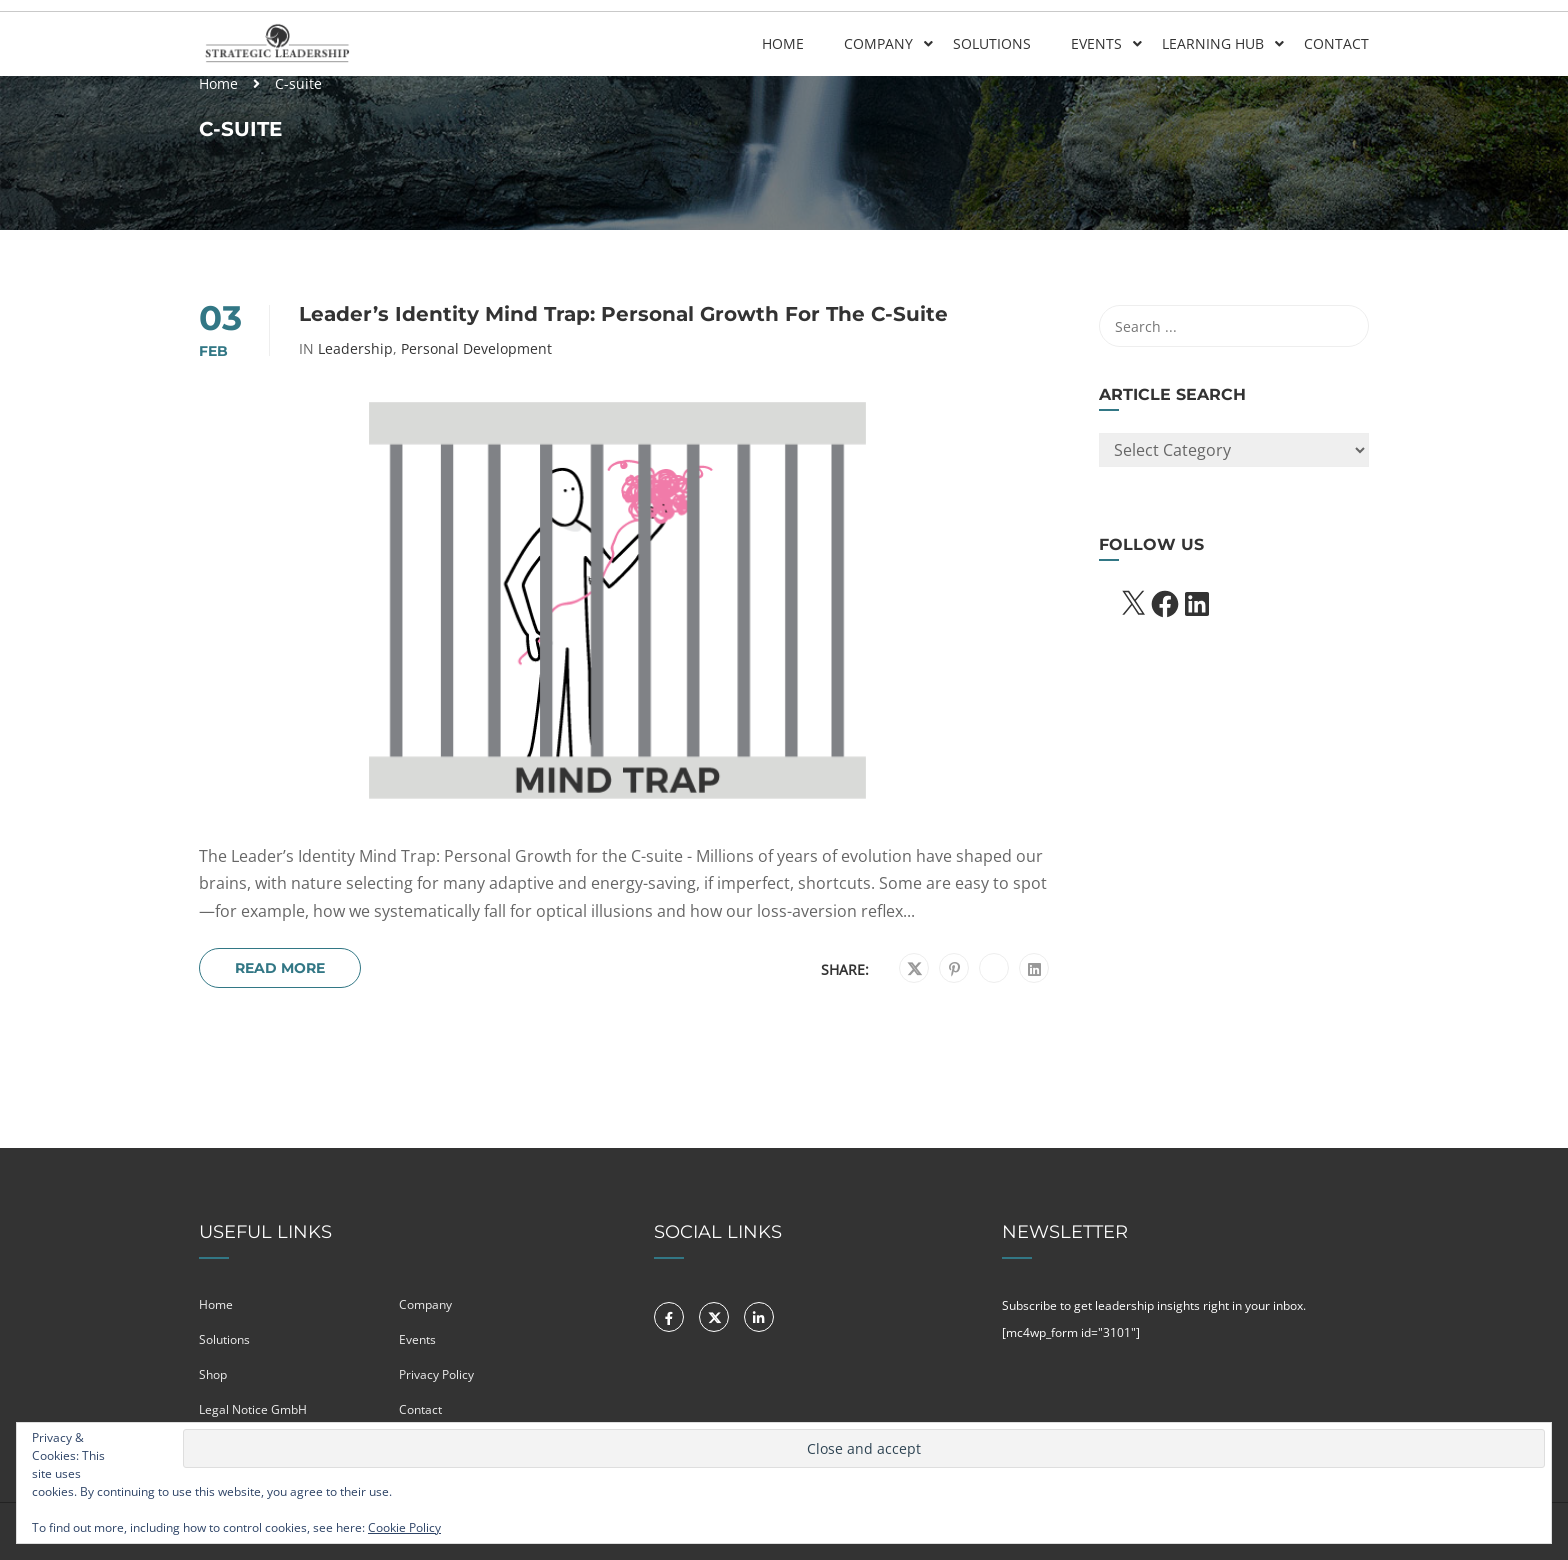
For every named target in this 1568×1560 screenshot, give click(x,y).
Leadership (355, 349)
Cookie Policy (404, 1527)
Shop (213, 1374)
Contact (1336, 43)
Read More (280, 968)
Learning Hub (1213, 43)
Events (1096, 43)
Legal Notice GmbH (253, 1409)
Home (783, 43)
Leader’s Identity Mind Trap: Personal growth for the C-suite (623, 314)
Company (878, 43)
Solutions (992, 43)
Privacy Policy (436, 1374)
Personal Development (476, 349)
